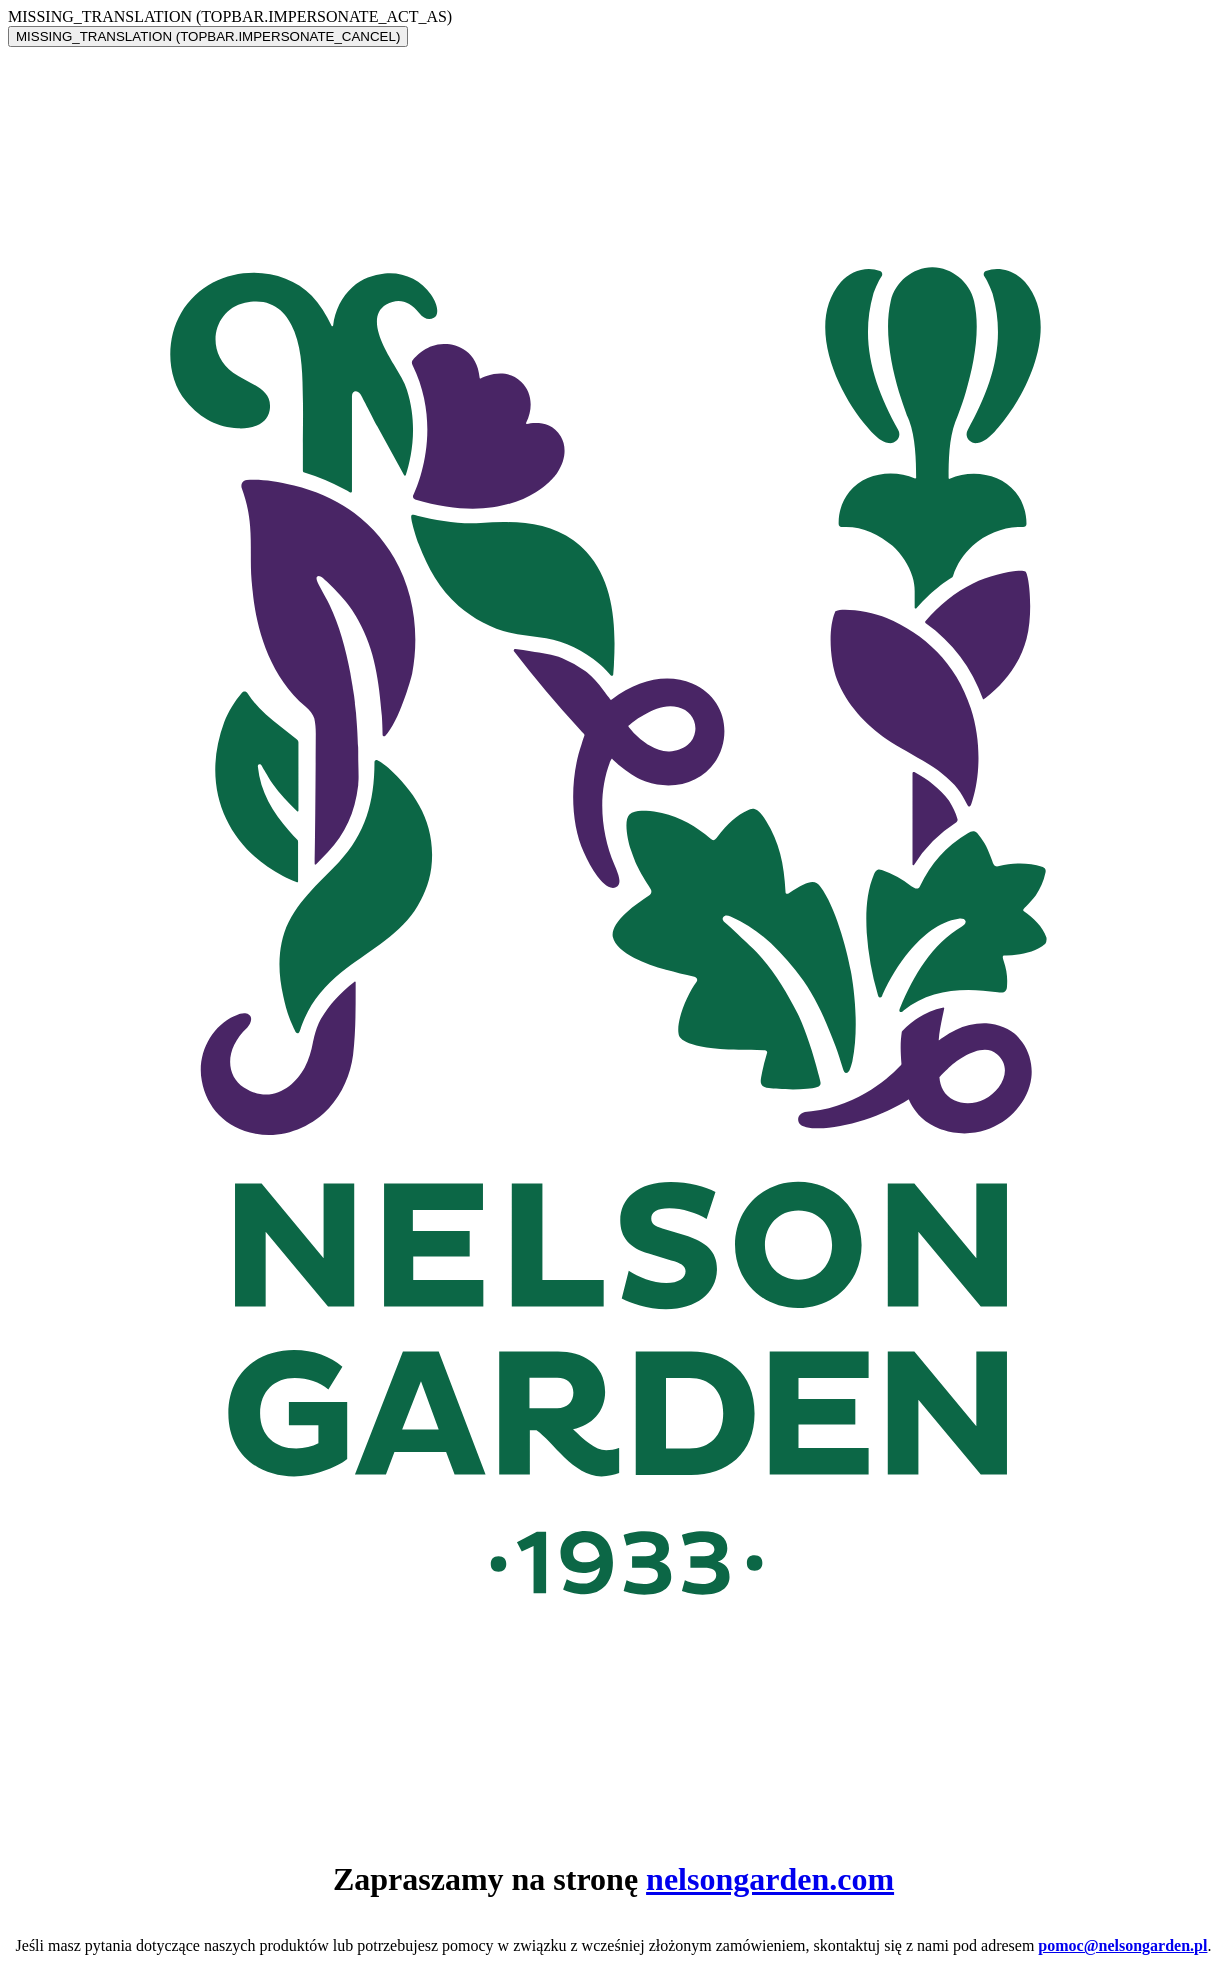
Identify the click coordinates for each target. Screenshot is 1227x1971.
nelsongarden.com (770, 1879)
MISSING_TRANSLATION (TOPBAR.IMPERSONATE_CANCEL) (208, 36)
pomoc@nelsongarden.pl (1122, 1945)
